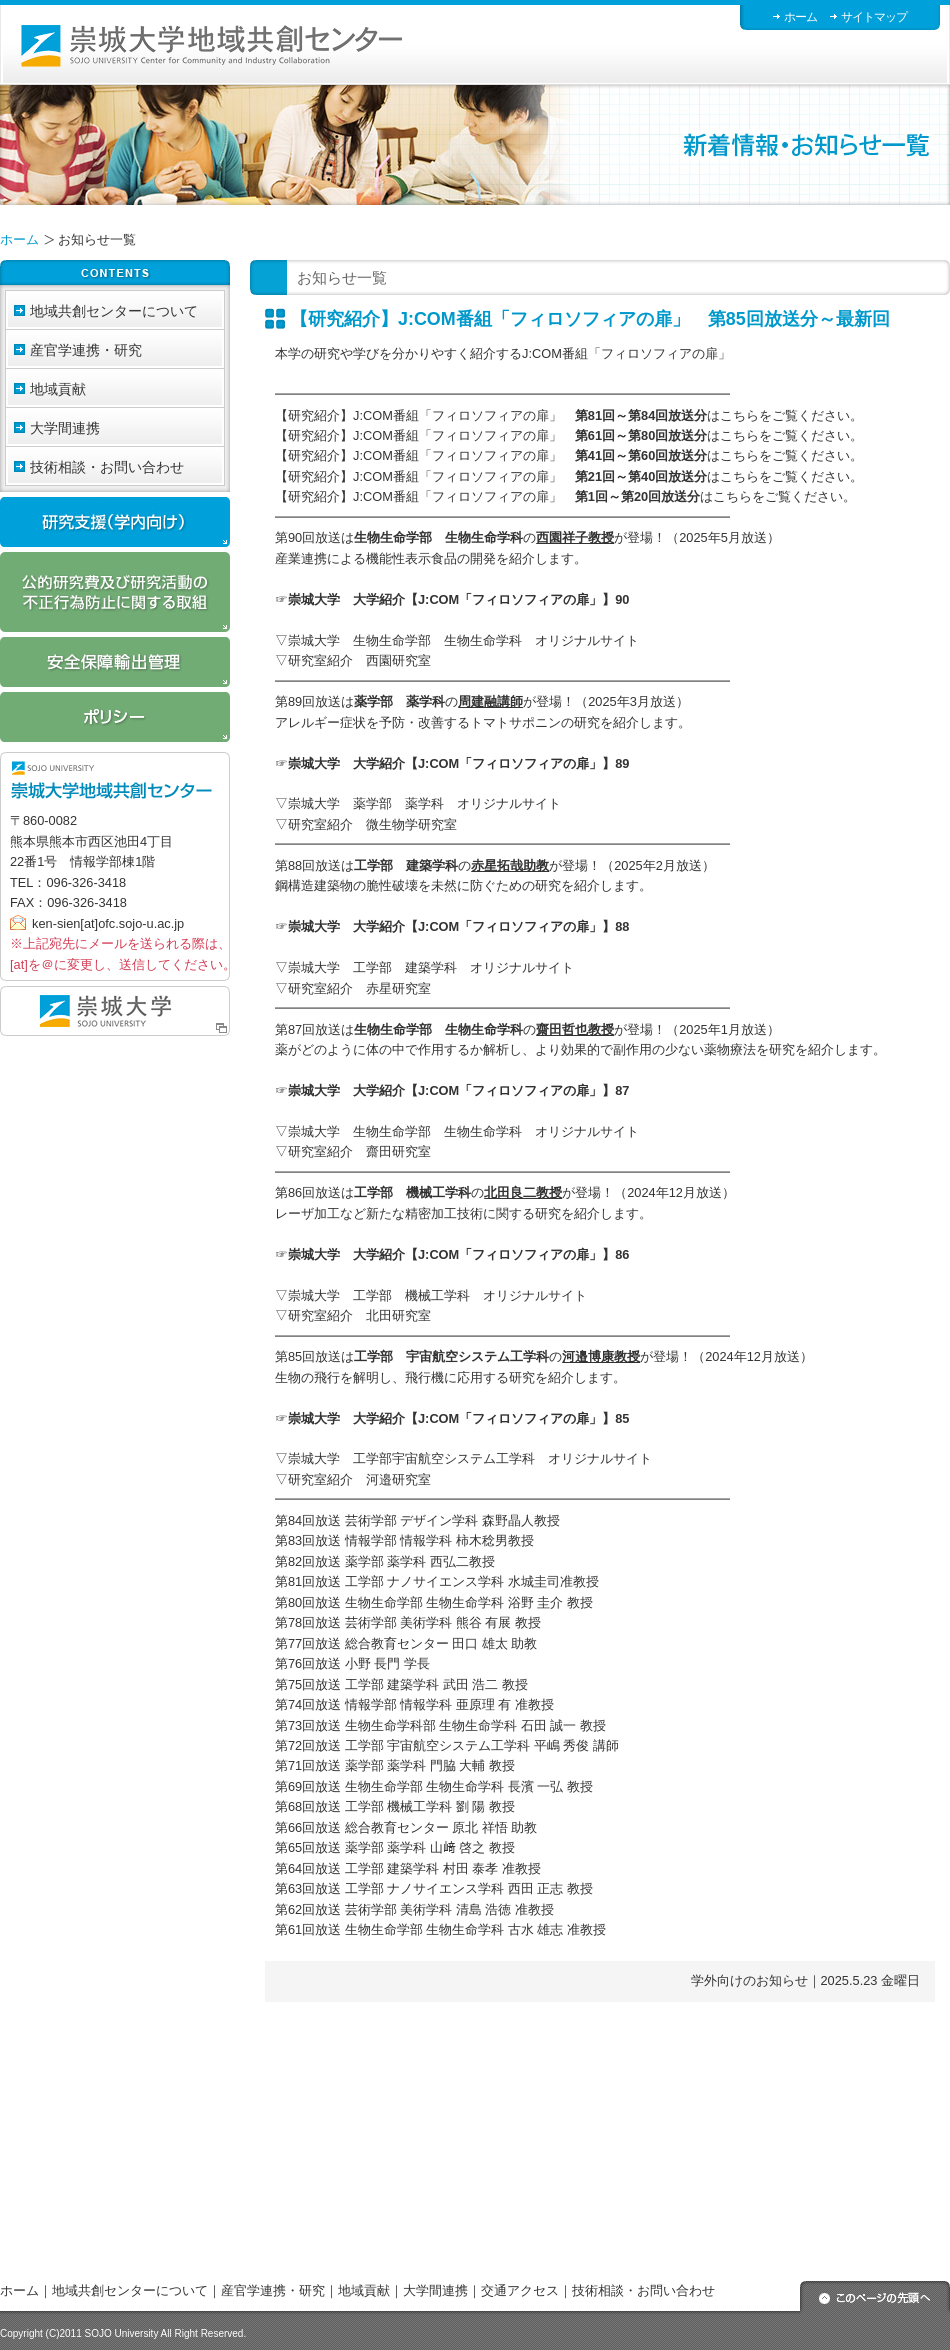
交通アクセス (520, 2290)
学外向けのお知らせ (749, 1980)
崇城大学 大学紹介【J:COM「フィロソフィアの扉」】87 (458, 1090)
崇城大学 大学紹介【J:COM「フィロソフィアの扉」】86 (458, 1254)
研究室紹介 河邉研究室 (359, 1479)
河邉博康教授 (601, 1356)
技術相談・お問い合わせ (107, 467)
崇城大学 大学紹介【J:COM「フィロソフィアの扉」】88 (458, 926)
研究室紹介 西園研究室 (359, 660)
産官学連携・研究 (273, 2290)
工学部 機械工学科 (412, 1192)
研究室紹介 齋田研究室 (359, 1151)
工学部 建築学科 (406, 865)
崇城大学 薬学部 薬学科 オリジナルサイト (424, 803)
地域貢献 (364, 2290)
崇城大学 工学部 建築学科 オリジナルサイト (431, 967)
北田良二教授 (523, 1192)
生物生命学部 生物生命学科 (438, 537)
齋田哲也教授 (575, 1029)
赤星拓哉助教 (510, 865)
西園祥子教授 (575, 537)
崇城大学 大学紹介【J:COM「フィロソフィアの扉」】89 (458, 763)
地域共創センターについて (130, 2290)
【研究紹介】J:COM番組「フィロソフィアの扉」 (491, 415)
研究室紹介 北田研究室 (359, 1315)
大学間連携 (435, 2290)
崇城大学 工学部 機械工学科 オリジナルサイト (437, 1295)
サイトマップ (874, 17)
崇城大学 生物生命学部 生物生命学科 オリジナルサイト (463, 640)
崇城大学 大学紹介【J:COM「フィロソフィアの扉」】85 (458, 1418)
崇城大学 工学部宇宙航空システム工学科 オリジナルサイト (470, 1458)
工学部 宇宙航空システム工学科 (451, 1356)
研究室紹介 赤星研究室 (359, 988)
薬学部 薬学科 (399, 701)
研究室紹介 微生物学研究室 (372, 824)
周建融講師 (490, 701)
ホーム (800, 17)
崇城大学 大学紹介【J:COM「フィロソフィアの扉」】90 (458, 599)
